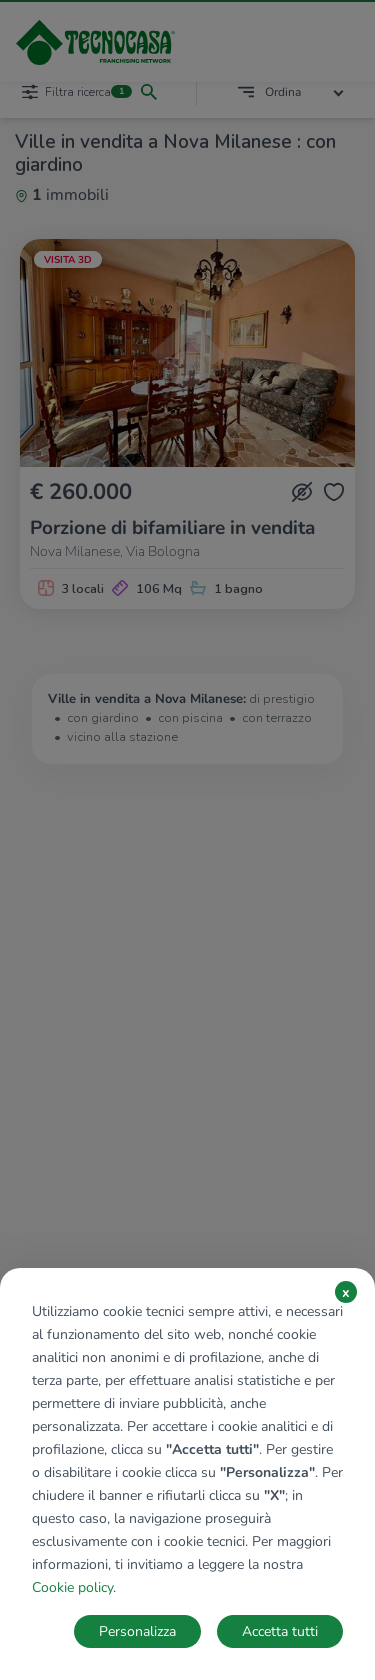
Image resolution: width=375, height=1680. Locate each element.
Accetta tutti (280, 1631)
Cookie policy (72, 1587)
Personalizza (137, 1631)
